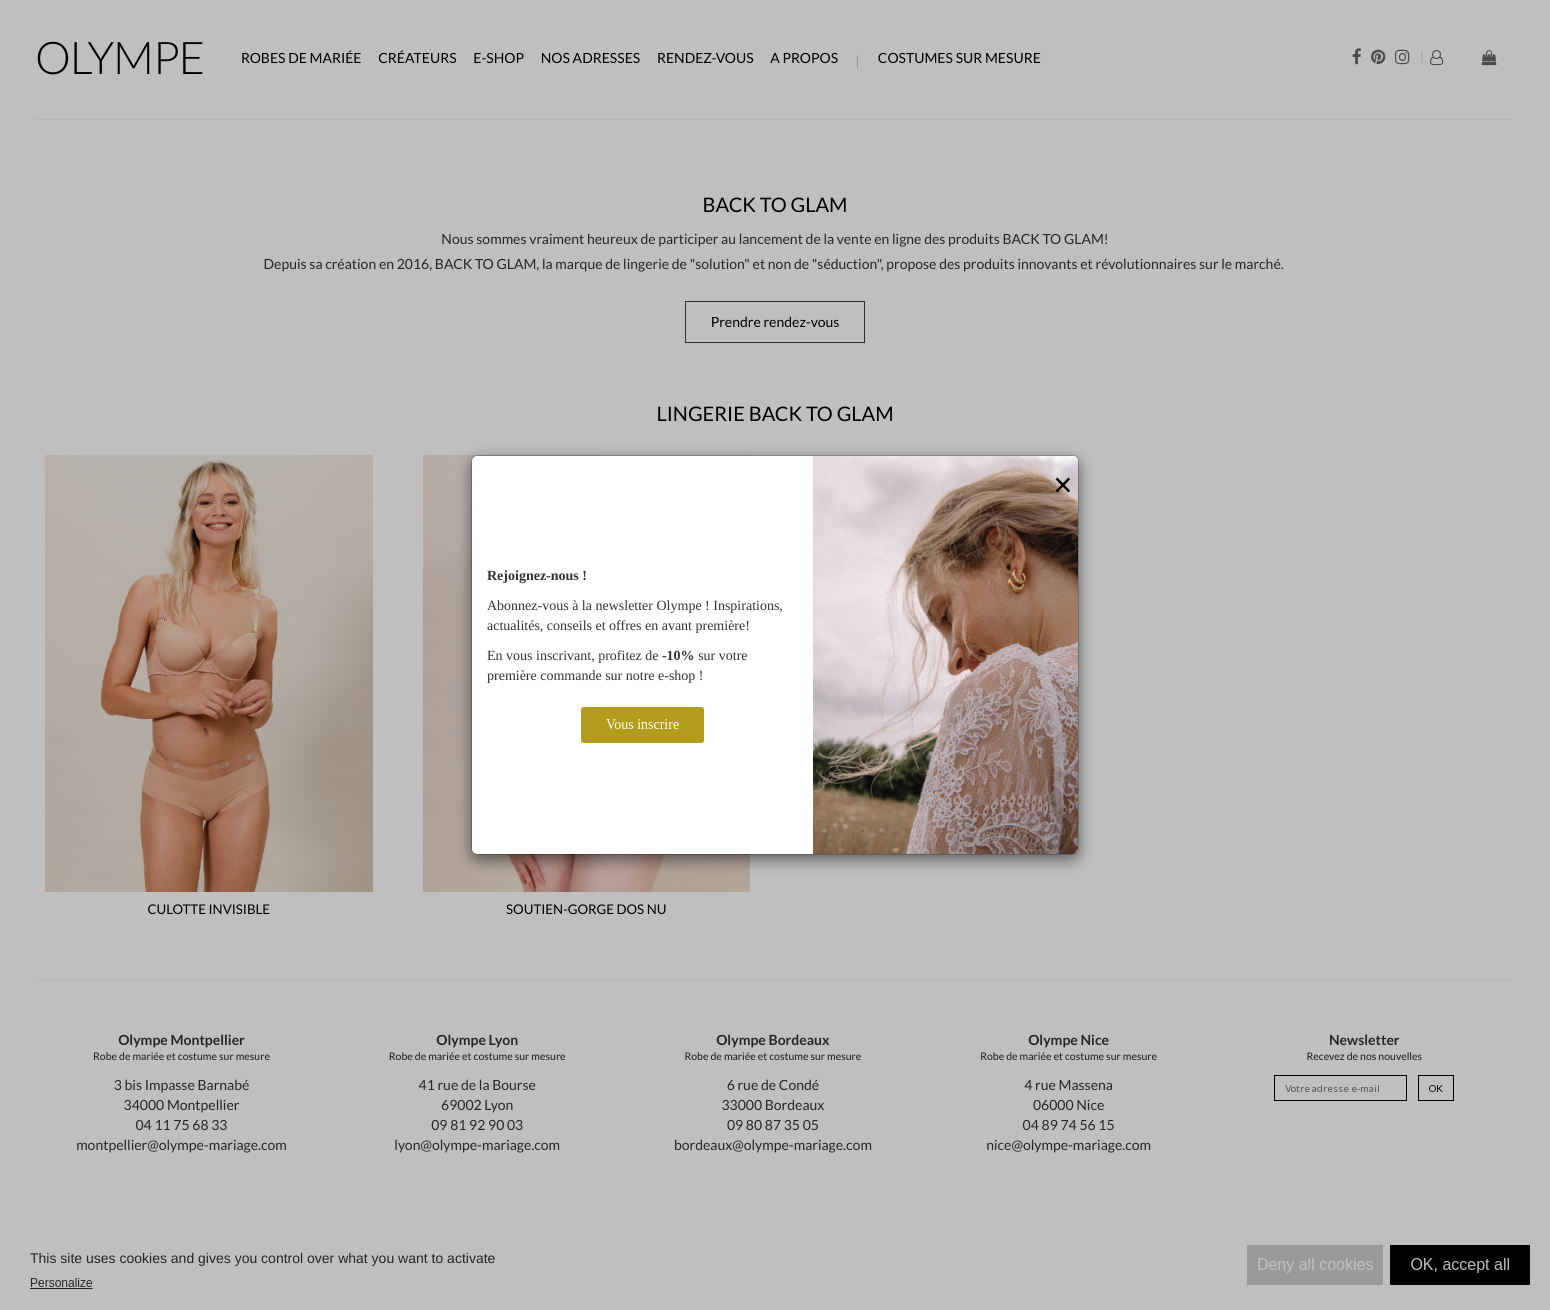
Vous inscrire (642, 724)
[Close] (1063, 486)
